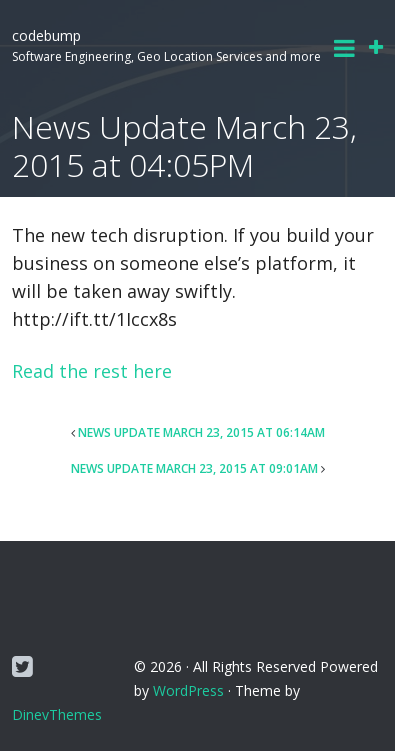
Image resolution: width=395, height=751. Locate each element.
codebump (46, 35)
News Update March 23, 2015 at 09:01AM (194, 468)
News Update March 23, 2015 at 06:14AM (201, 432)
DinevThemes (57, 714)
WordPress (188, 690)
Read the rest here (92, 371)
